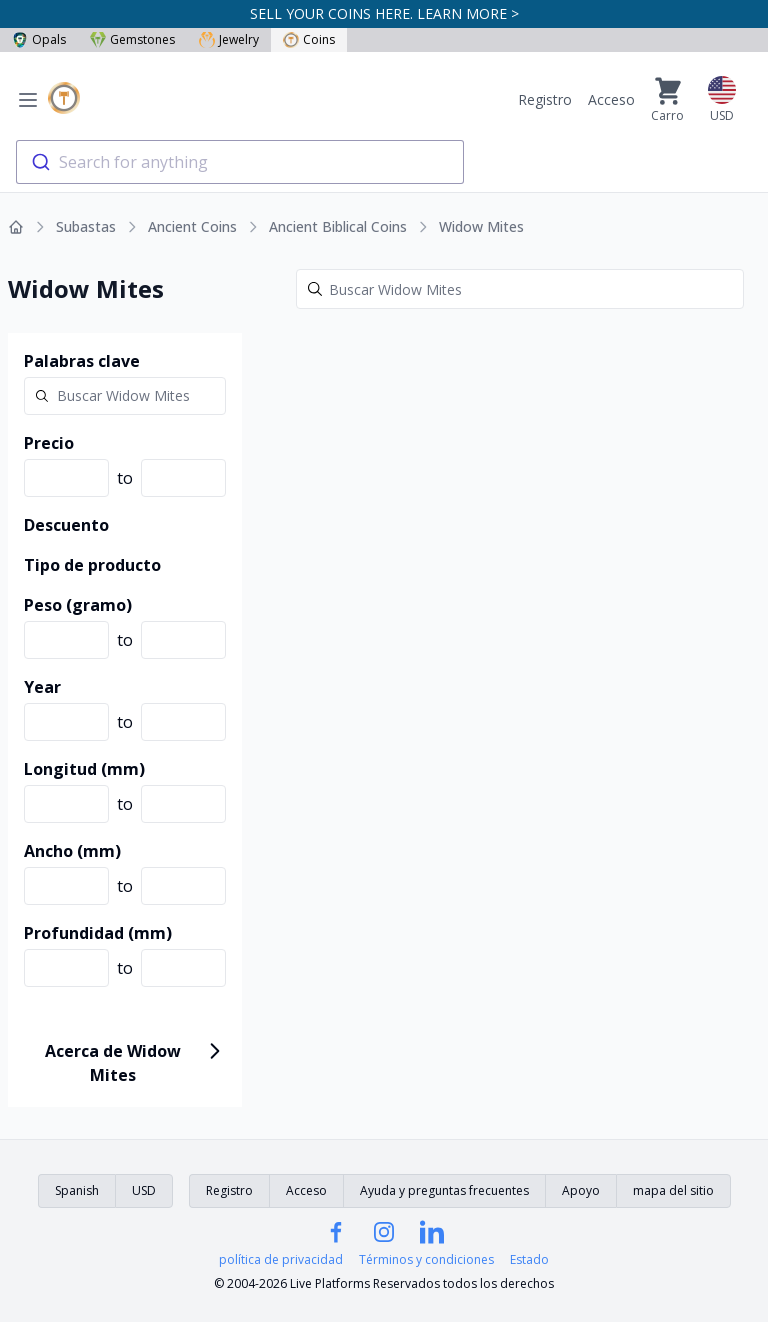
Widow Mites (481, 226)
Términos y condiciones (426, 1260)
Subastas (86, 226)
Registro (545, 99)
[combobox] (240, 162)
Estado (529, 1260)
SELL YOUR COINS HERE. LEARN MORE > (384, 13)
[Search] (520, 289)
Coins (309, 39)
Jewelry (229, 39)
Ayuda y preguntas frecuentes (444, 1190)
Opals (39, 39)
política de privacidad (281, 1260)
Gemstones (132, 39)
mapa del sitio (673, 1190)
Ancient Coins (192, 226)
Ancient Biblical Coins (338, 226)
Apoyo (581, 1190)
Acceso (611, 99)
